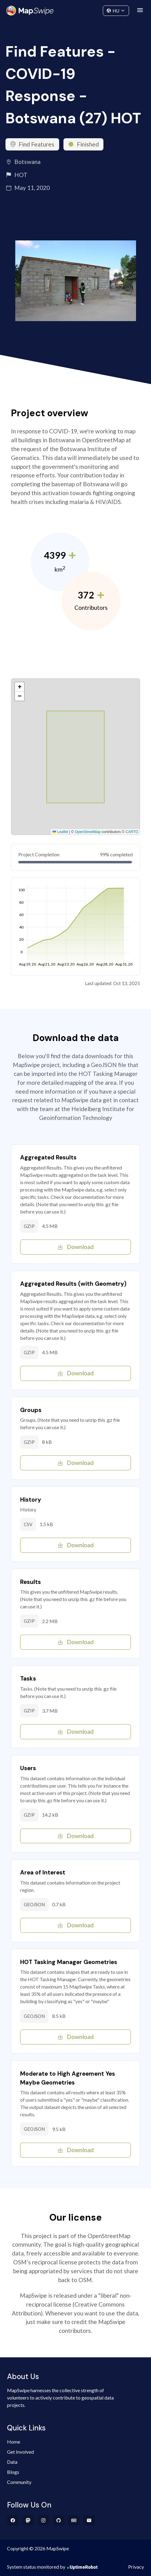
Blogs (13, 2472)
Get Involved (20, 2452)
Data (12, 2462)
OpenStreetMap (88, 832)
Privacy (136, 2567)
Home (13, 2441)
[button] (19, 686)
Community (75, 9)
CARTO (131, 832)
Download (75, 1246)
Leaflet (60, 832)
